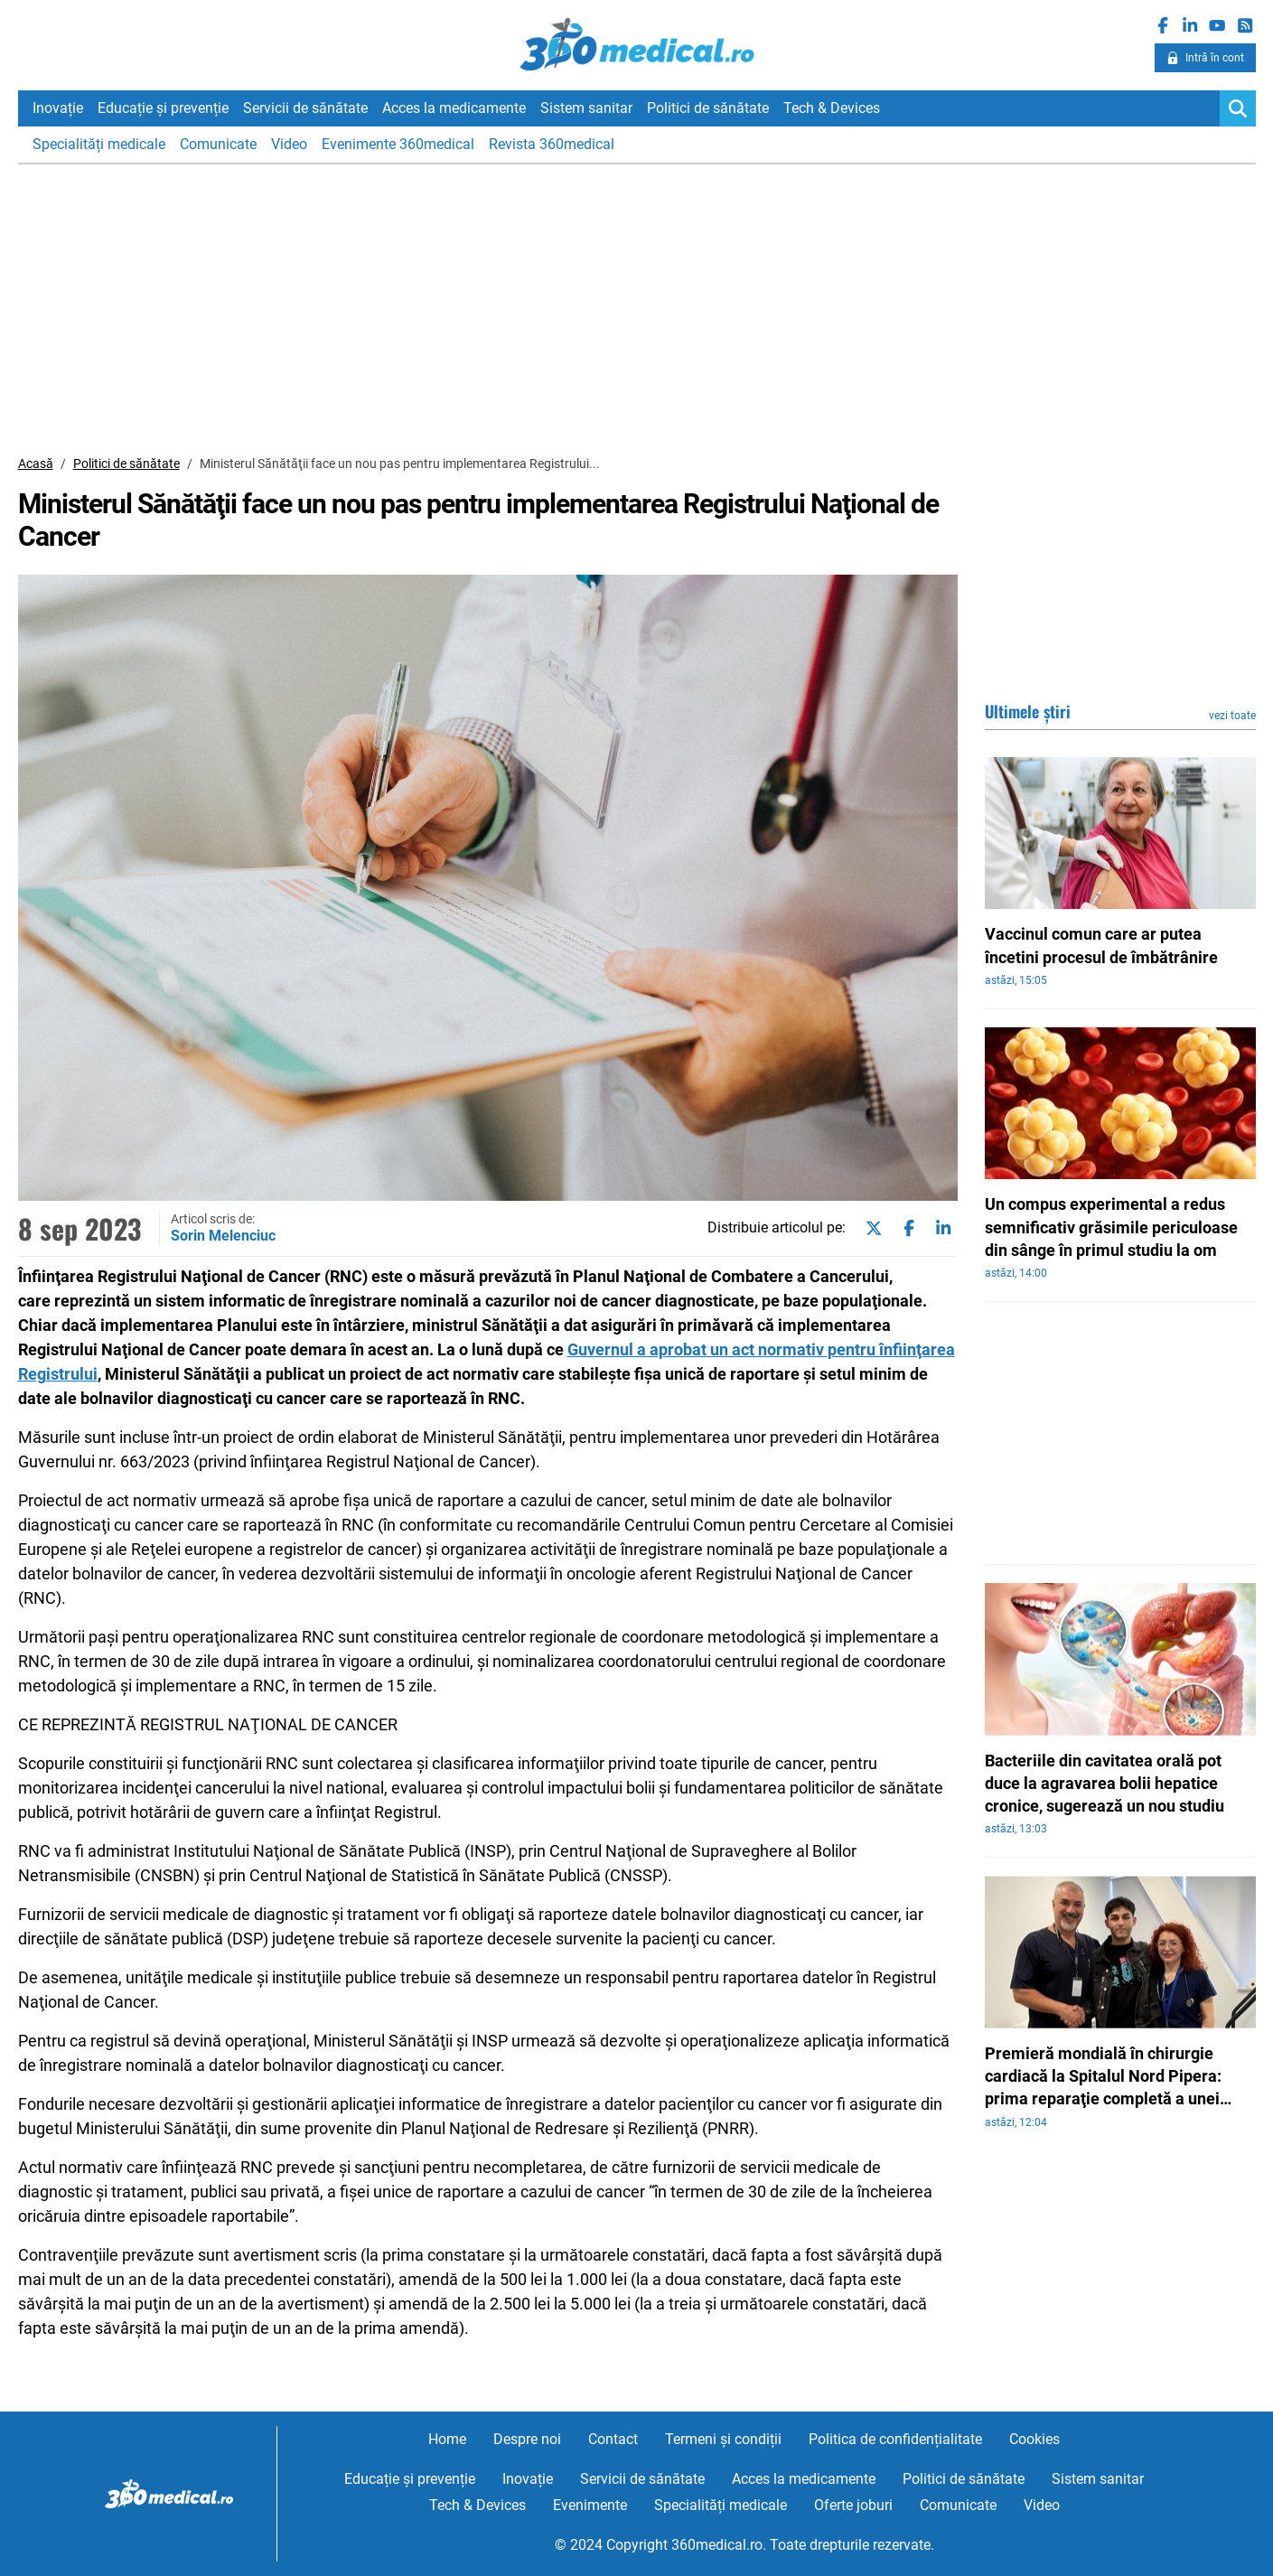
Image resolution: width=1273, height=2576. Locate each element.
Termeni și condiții (723, 2439)
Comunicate (218, 144)
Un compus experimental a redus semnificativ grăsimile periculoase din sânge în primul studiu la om (1111, 1226)
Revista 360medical (551, 144)
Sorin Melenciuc (223, 1235)
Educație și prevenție (163, 108)
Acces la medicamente (454, 108)
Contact (613, 2439)
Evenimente (590, 2505)
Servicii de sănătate (305, 108)
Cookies (1034, 2439)
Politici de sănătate (708, 108)
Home (447, 2439)
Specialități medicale (99, 144)
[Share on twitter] (870, 1229)
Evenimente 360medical (398, 144)
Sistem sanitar (586, 108)
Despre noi (527, 2439)
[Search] (1238, 108)
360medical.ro (636, 44)
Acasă (35, 463)
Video (289, 144)
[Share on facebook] (905, 1229)
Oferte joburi (853, 2505)
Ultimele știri (1028, 711)
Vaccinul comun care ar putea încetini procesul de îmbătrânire (1101, 945)
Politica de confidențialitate (895, 2439)
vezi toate (1232, 715)
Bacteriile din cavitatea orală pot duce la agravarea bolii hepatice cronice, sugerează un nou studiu (1104, 1783)
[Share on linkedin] (939, 1229)
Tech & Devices (831, 108)
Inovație (58, 108)
